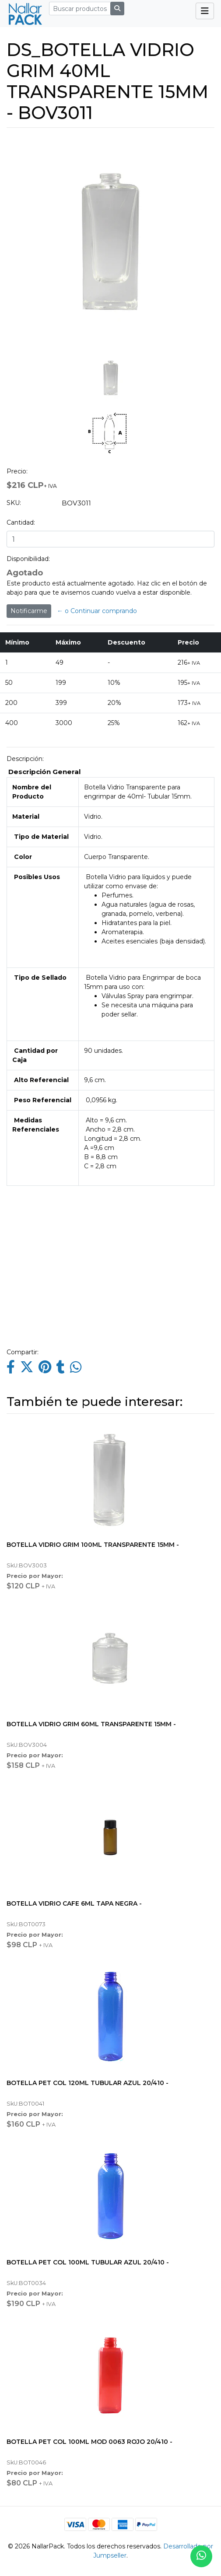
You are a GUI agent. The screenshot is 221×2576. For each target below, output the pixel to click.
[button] (16, 296)
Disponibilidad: (28, 559)
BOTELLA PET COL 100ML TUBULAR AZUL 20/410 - (88, 2262)
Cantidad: (21, 522)
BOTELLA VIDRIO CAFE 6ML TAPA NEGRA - (74, 1903)
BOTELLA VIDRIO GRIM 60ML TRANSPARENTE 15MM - (91, 1724)
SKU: (14, 503)
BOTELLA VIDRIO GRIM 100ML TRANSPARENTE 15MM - (93, 1545)
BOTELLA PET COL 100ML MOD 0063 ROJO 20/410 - (89, 2442)
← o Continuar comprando (97, 611)
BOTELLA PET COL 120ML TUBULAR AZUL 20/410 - (87, 2083)
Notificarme (29, 611)
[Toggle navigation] (205, 11)
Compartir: (23, 1352)
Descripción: (25, 759)
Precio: (17, 471)
